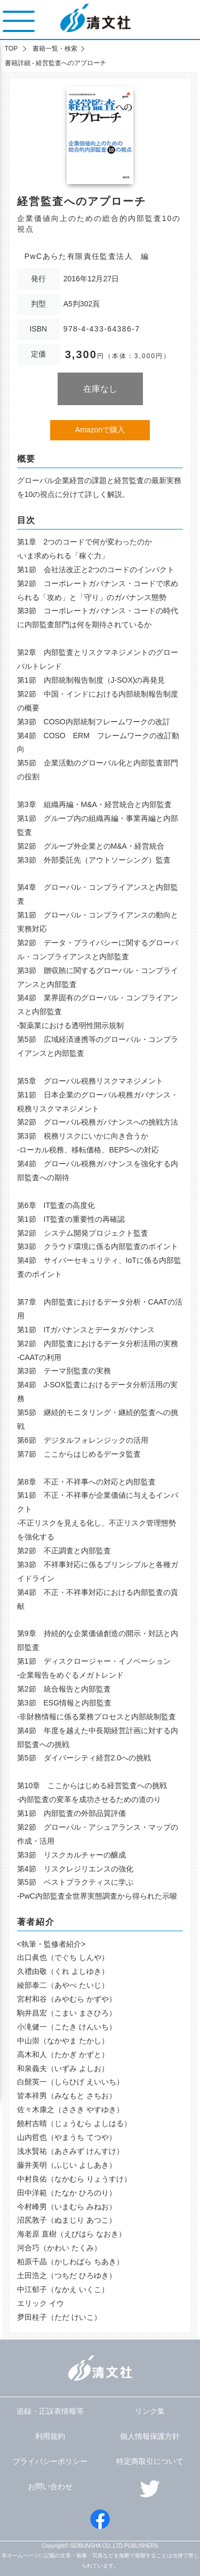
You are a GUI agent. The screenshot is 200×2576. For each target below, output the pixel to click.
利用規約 (50, 2436)
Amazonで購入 (100, 429)
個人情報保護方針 (150, 2436)
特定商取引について (149, 2461)
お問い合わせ (50, 2486)
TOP (11, 48)
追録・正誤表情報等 (50, 2411)
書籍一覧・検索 (55, 48)
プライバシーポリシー (50, 2461)
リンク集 (150, 2411)
